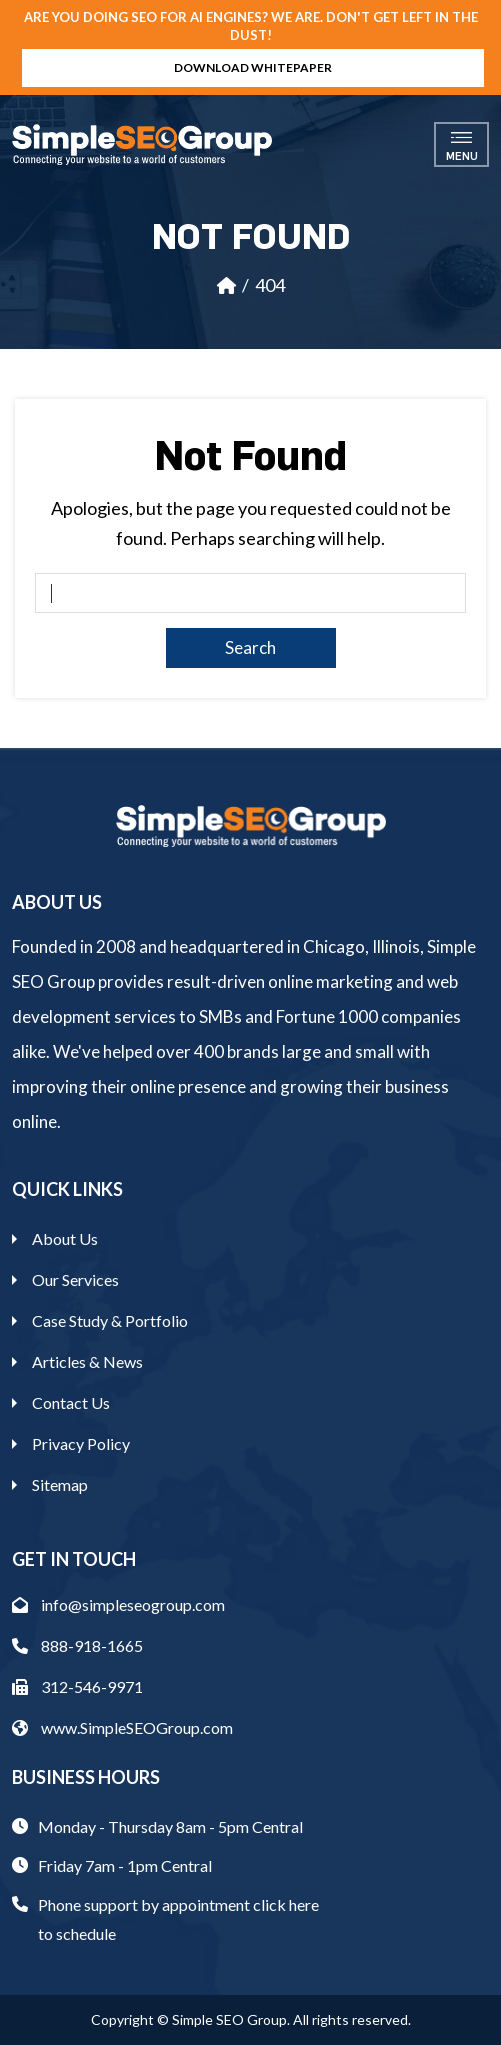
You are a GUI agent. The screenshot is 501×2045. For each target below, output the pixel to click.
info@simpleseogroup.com (118, 1604)
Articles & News (87, 1361)
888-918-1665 (77, 1645)
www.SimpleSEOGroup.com (122, 1727)
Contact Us (71, 1402)
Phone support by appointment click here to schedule (178, 1919)
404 (270, 285)
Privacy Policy (81, 1443)
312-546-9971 (77, 1686)
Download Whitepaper (253, 67)
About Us (65, 1238)
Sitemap (60, 1484)
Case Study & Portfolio (110, 1320)
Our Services (75, 1279)
